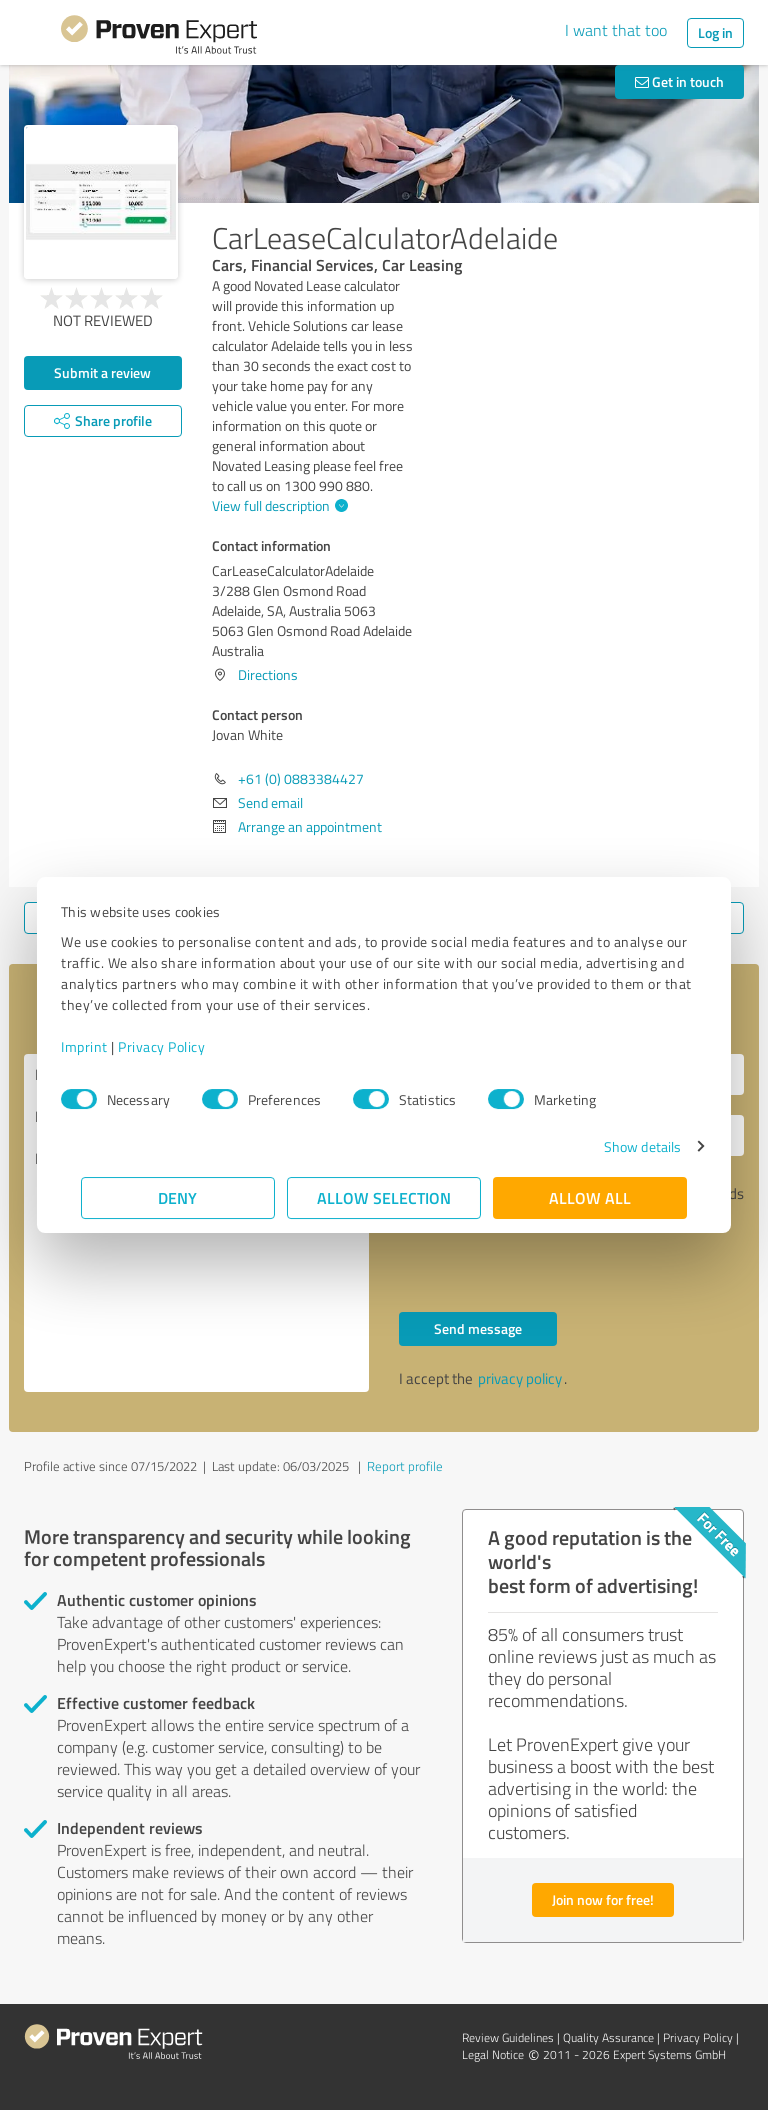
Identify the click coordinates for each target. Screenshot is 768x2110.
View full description (277, 505)
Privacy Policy (181, 1046)
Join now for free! (603, 1899)
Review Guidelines (508, 2037)
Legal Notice (493, 2054)
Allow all (590, 1197)
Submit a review (102, 372)
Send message (478, 1328)
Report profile (405, 1466)
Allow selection (384, 1197)
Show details (622, 1146)
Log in (715, 32)
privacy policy (520, 1378)
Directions (268, 674)
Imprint (104, 1046)
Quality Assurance (608, 2037)
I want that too (616, 30)
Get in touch (679, 81)
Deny (178, 1197)
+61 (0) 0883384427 (301, 778)
